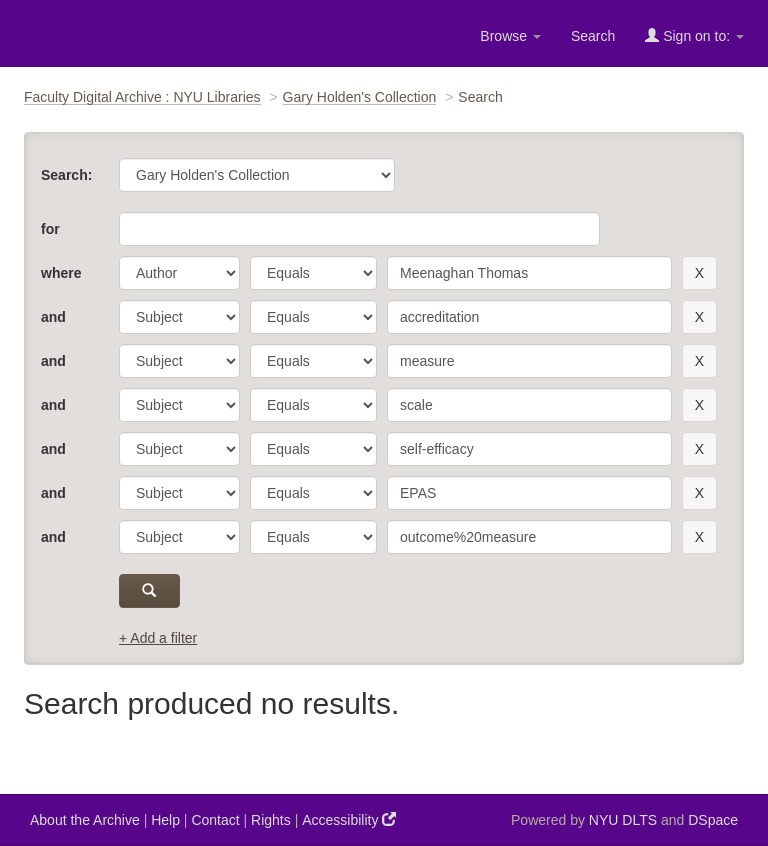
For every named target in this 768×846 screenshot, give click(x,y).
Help (165, 820)
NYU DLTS (623, 820)
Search (593, 36)
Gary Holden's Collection (360, 97)
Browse (510, 36)
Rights (271, 820)
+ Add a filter (158, 638)
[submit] (149, 591)
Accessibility (349, 819)
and (53, 317)
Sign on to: (694, 35)
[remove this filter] (699, 273)
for (50, 229)
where (61, 273)
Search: (66, 175)
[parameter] (179, 273)
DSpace (713, 820)
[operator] (313, 273)
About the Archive (85, 820)
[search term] (529, 273)
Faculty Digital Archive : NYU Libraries (142, 97)
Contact (215, 820)
